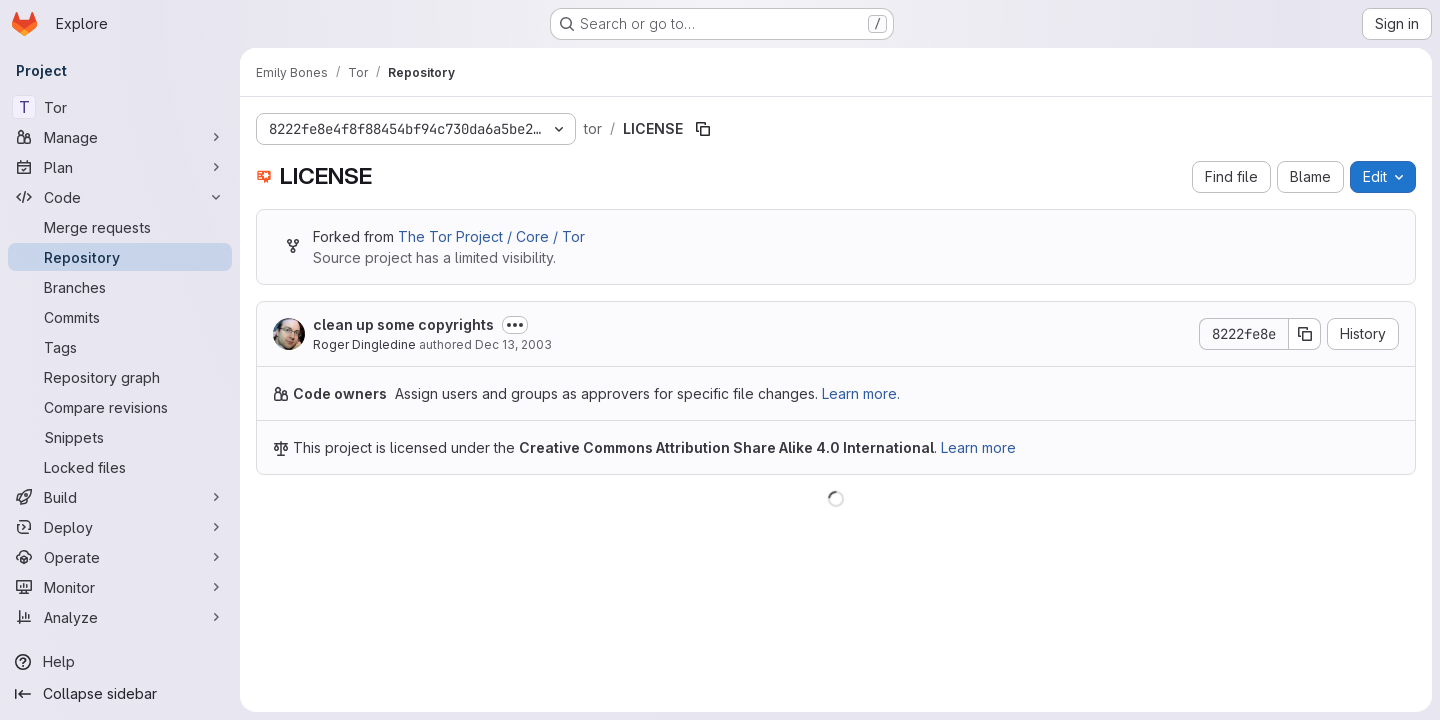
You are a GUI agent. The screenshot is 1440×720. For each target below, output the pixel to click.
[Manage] (120, 137)
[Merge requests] (120, 227)
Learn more (978, 447)
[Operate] (120, 557)
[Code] (120, 197)
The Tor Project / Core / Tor (491, 236)
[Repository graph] (120, 377)
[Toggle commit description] (515, 325)
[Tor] (120, 107)
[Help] (120, 662)
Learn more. (861, 393)
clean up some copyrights (403, 324)
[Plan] (120, 167)
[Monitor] (120, 587)
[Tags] (120, 347)
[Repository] (120, 257)
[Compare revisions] (120, 407)
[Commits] (120, 317)
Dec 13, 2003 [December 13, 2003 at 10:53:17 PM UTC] (513, 344)
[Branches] (120, 287)
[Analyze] (120, 617)
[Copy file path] (703, 129)
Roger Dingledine (364, 344)
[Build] (120, 497)
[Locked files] (120, 467)
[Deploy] (120, 527)
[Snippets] (120, 437)
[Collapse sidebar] (120, 694)
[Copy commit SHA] (1305, 334)
